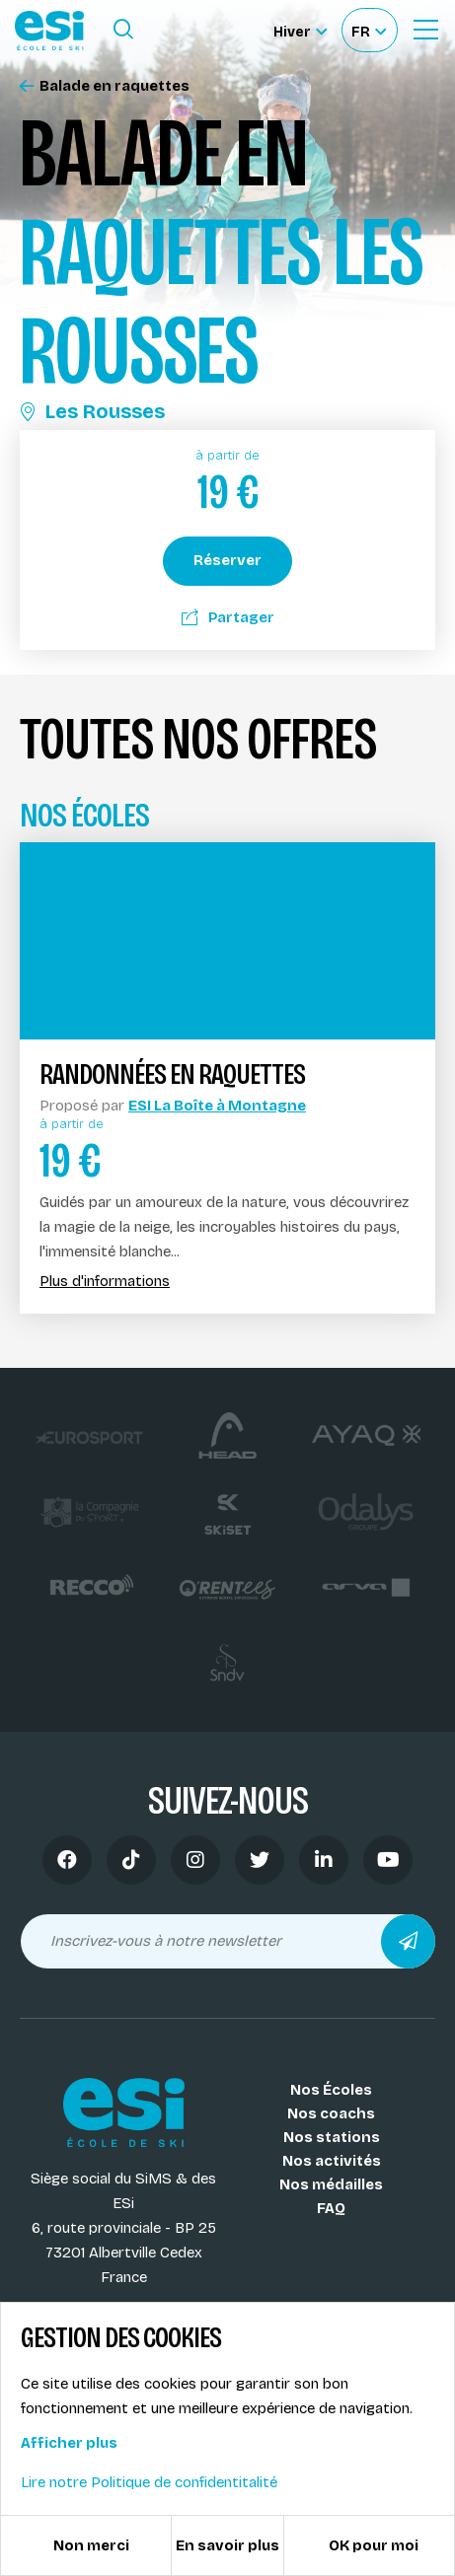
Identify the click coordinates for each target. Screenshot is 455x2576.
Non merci (91, 2545)
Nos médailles (331, 2184)
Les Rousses (92, 411)
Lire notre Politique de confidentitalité (149, 2482)
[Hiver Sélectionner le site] (300, 30)
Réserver (227, 560)
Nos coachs (331, 2113)
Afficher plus (69, 2443)
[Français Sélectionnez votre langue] (368, 30)
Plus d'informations (104, 1281)
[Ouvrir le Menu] (425, 29)
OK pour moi (373, 2545)
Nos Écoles (331, 2090)
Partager (228, 617)
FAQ (331, 2208)
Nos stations (331, 2137)
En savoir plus (227, 2545)
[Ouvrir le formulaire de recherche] (123, 29)
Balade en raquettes (105, 86)
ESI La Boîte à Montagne (217, 1105)
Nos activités (331, 2161)
